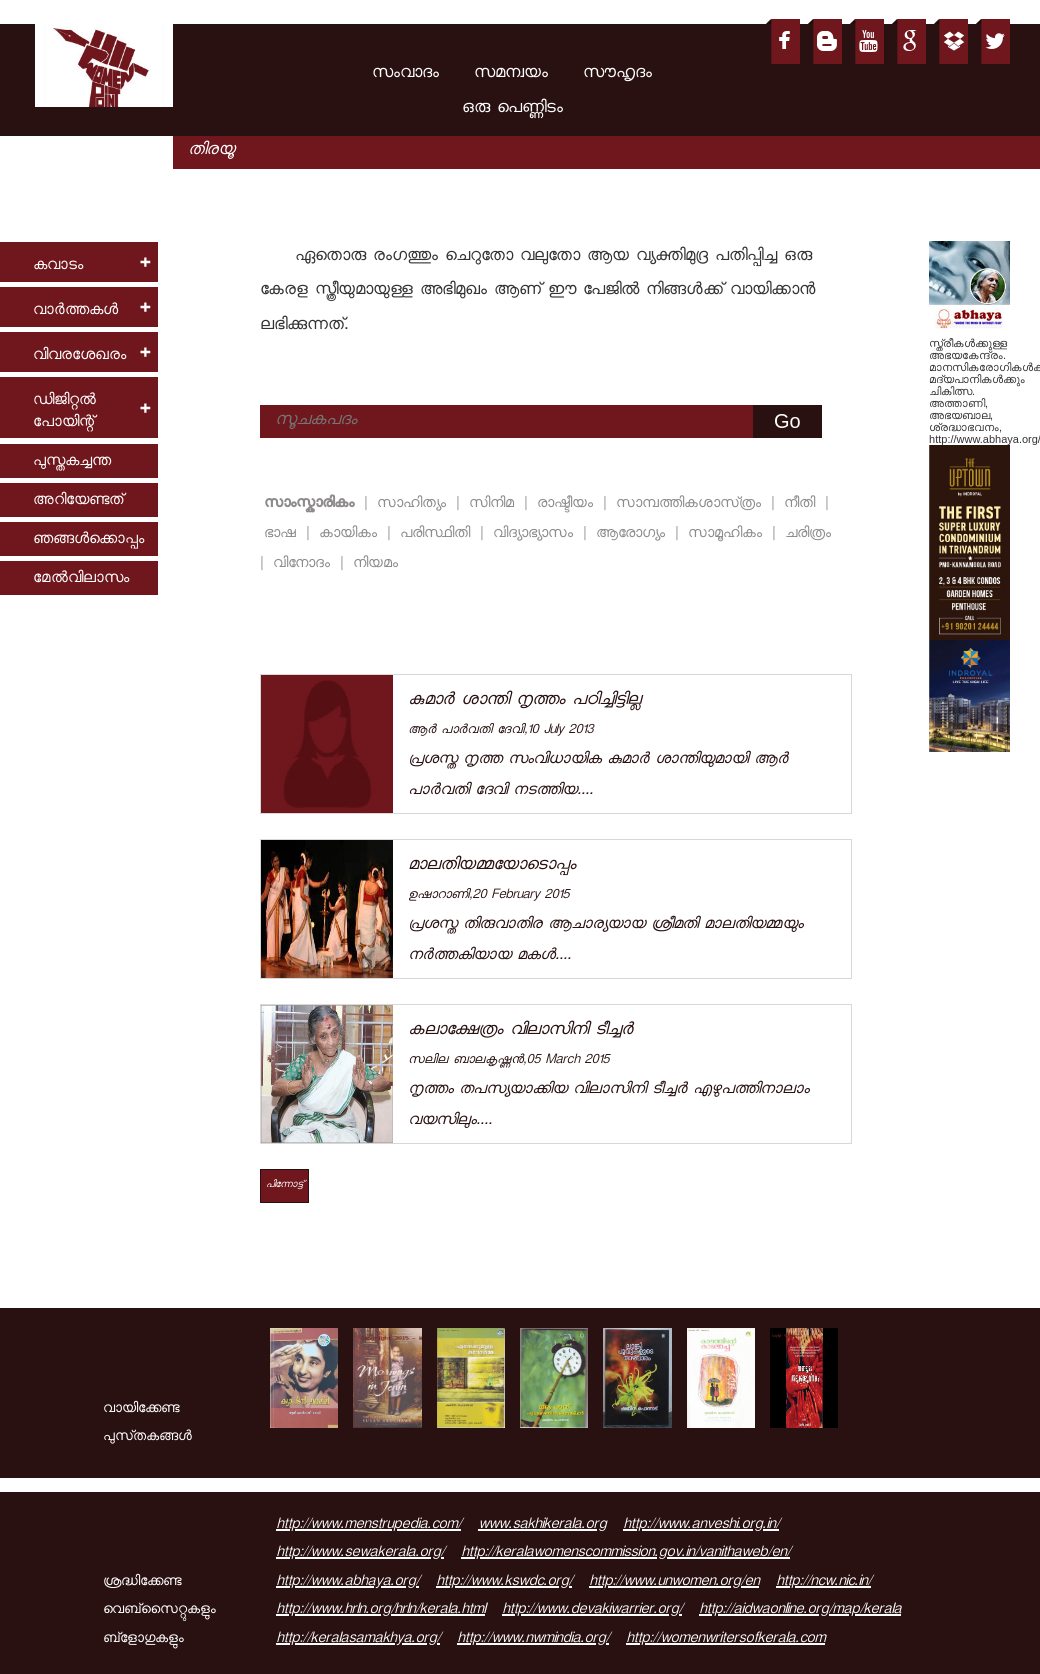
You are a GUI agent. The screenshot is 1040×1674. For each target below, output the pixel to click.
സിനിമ (494, 504)
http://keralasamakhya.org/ (358, 1640)
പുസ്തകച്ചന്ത (72, 462)
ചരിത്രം (808, 534)
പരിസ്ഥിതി (438, 534)
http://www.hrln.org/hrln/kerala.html (380, 1611)
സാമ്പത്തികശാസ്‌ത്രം (691, 504)
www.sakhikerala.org (542, 1526)
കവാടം (58, 266)
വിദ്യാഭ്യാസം (536, 534)
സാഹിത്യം (414, 504)
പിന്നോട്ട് (284, 1185)
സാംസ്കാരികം (312, 504)
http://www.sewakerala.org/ (360, 1554)
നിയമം (375, 564)
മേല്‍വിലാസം (81, 579)
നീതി (802, 504)
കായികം (351, 534)
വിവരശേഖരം (79, 356)
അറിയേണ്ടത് (78, 501)
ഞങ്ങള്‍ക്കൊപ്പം (88, 540)
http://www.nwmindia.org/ (533, 1640)
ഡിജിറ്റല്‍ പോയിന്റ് (64, 412)
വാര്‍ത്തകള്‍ (75, 311)
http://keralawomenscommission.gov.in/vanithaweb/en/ (625, 1554)
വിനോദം (304, 564)
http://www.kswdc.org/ (504, 1583)
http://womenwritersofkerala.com (725, 1640)
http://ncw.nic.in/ (823, 1583)
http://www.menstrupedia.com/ (368, 1526)
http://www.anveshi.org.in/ (701, 1526)
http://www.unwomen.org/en (674, 1583)
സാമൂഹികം (728, 534)
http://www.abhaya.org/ (347, 1583)
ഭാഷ (283, 534)
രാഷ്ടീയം (568, 504)
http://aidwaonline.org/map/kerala (800, 1611)
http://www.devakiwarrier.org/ (592, 1611)
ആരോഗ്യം (633, 534)
